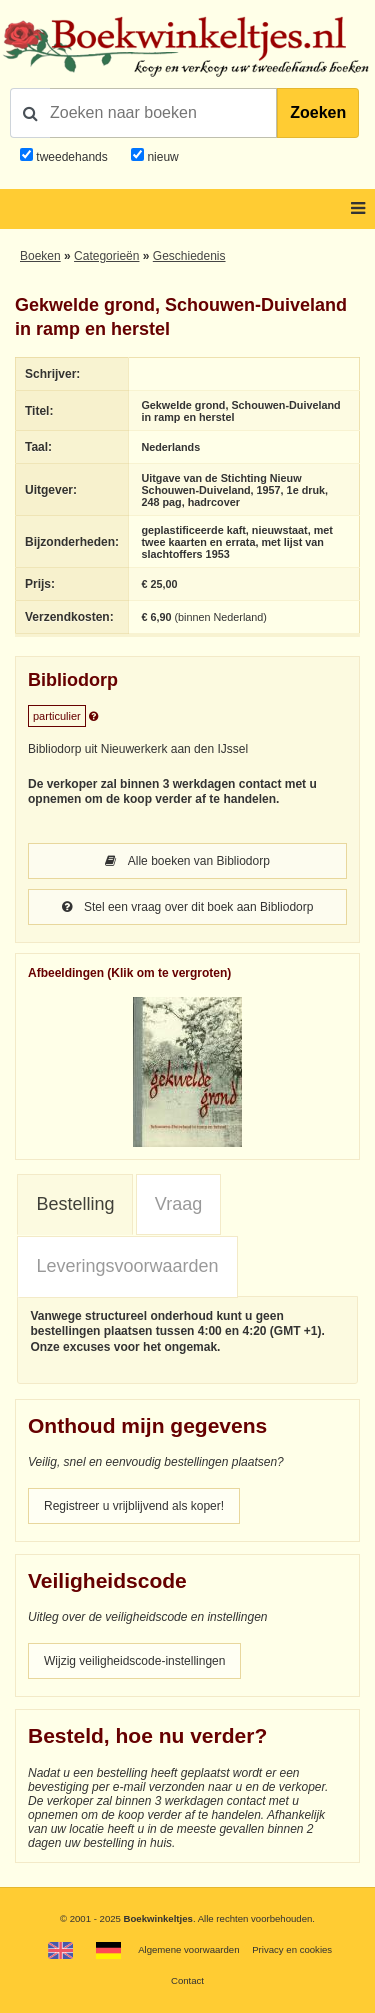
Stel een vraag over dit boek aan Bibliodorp (188, 907)
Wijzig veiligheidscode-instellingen (134, 1661)
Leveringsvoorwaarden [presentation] (127, 1266)
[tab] (75, 1205)
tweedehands (71, 157)
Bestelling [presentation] (75, 1204)
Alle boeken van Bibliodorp (187, 861)
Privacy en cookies (292, 1949)
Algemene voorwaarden (188, 1949)
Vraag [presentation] (178, 1204)
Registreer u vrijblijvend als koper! (134, 1506)
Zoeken (318, 112)
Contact (187, 1980)
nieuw (161, 157)
